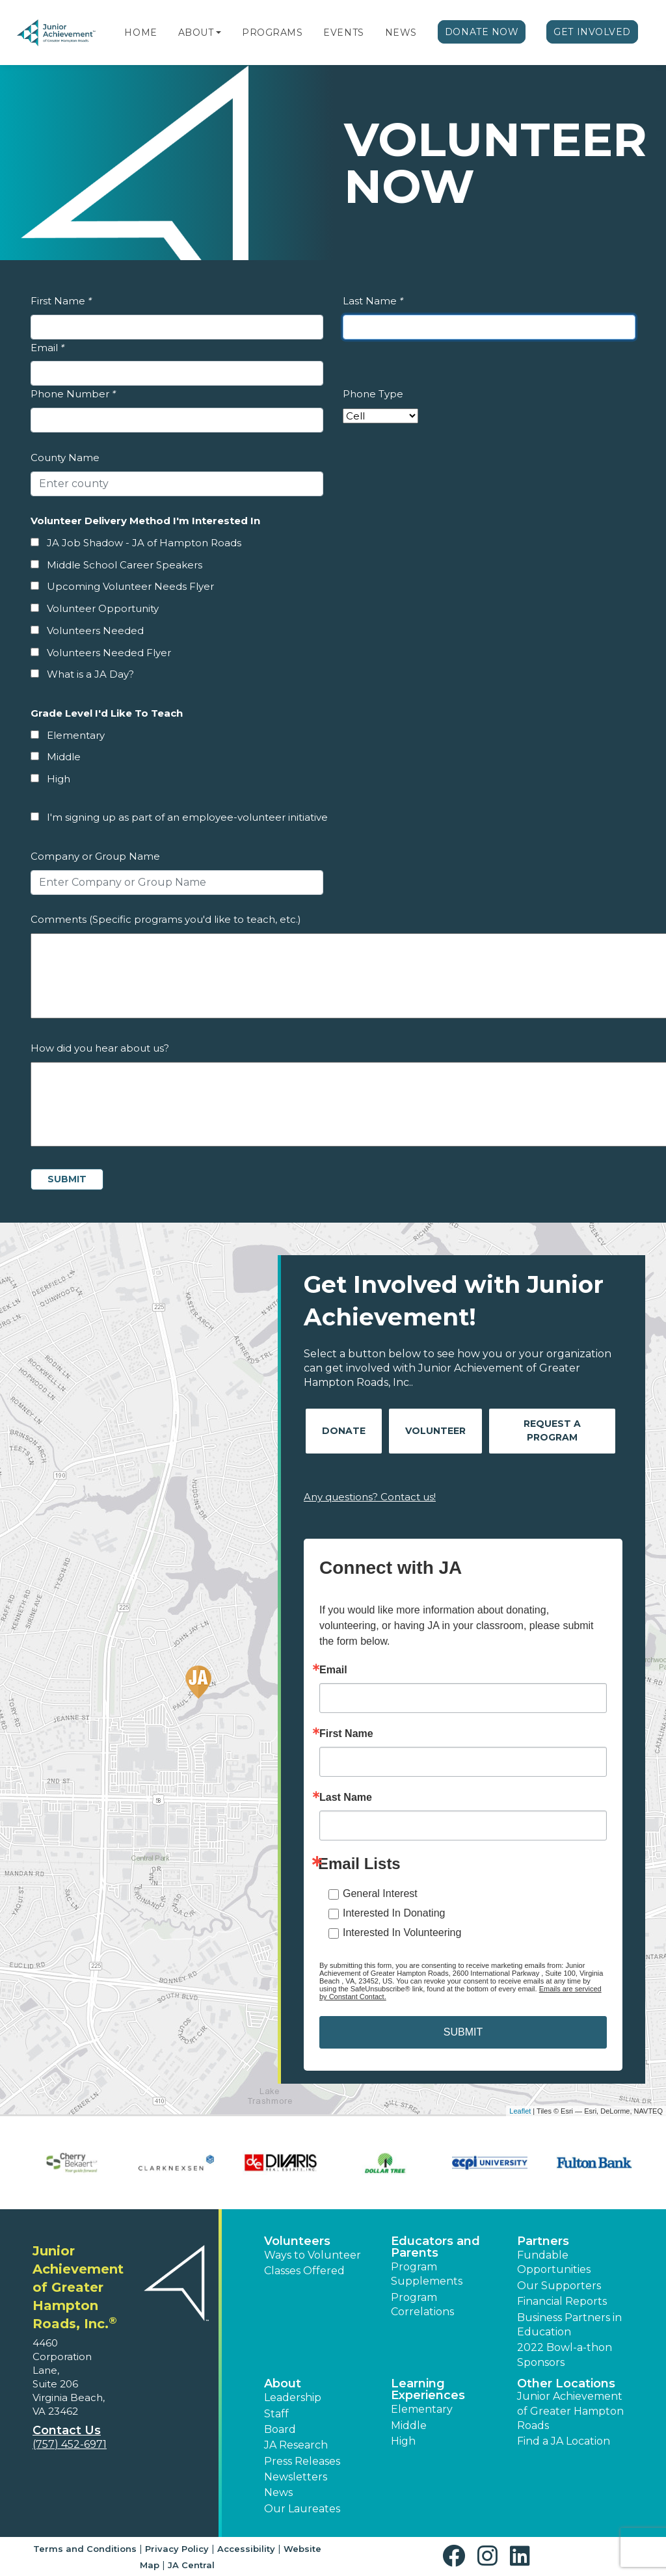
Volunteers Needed (95, 630)
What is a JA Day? (90, 674)
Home (140, 32)
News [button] (278, 2492)
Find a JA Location (563, 2441)
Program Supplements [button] (426, 2274)
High (58, 779)
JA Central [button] (191, 2565)
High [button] (403, 2441)
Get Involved (592, 32)
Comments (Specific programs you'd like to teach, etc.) (166, 919)
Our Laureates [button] (302, 2509)
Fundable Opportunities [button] (554, 2262)
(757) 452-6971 (70, 2444)
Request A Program (552, 1430)
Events (343, 32)
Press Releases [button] (302, 2461)
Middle (64, 756)
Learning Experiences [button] (428, 2389)
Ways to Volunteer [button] (312, 2255)
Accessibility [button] (246, 2548)
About (196, 32)
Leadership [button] (292, 2397)
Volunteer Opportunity (103, 608)
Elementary (76, 735)
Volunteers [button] (297, 2241)
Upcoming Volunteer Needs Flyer (130, 586)
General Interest (380, 1893)
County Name (65, 457)
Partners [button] (543, 2241)
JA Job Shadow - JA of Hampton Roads (144, 543)
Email (47, 347)
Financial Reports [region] (562, 2301)
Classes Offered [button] (304, 2270)
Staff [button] (276, 2414)
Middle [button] (409, 2425)
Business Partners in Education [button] (569, 2324)
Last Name (373, 301)
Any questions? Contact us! (370, 1497)
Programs (272, 32)
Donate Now (482, 32)
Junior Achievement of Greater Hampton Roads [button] (570, 2411)
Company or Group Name (95, 856)
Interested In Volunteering (402, 1932)
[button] (218, 32)
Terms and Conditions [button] (85, 2548)
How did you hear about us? (100, 1048)
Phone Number (73, 394)
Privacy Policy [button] (177, 2548)
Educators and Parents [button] (435, 2247)
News (401, 32)
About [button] (282, 2383)
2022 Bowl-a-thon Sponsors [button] (564, 2354)
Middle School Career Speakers (124, 565)
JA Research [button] (296, 2445)
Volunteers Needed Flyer (109, 652)
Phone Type (373, 394)
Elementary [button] (422, 2409)
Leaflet (520, 2111)
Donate (344, 1431)
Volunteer (435, 1431)
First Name (61, 301)
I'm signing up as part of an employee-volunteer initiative (187, 817)
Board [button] (280, 2429)
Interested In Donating (394, 1913)
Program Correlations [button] (422, 2304)
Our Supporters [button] (559, 2285)
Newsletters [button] (295, 2477)
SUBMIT (463, 2032)
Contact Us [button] (67, 2430)
